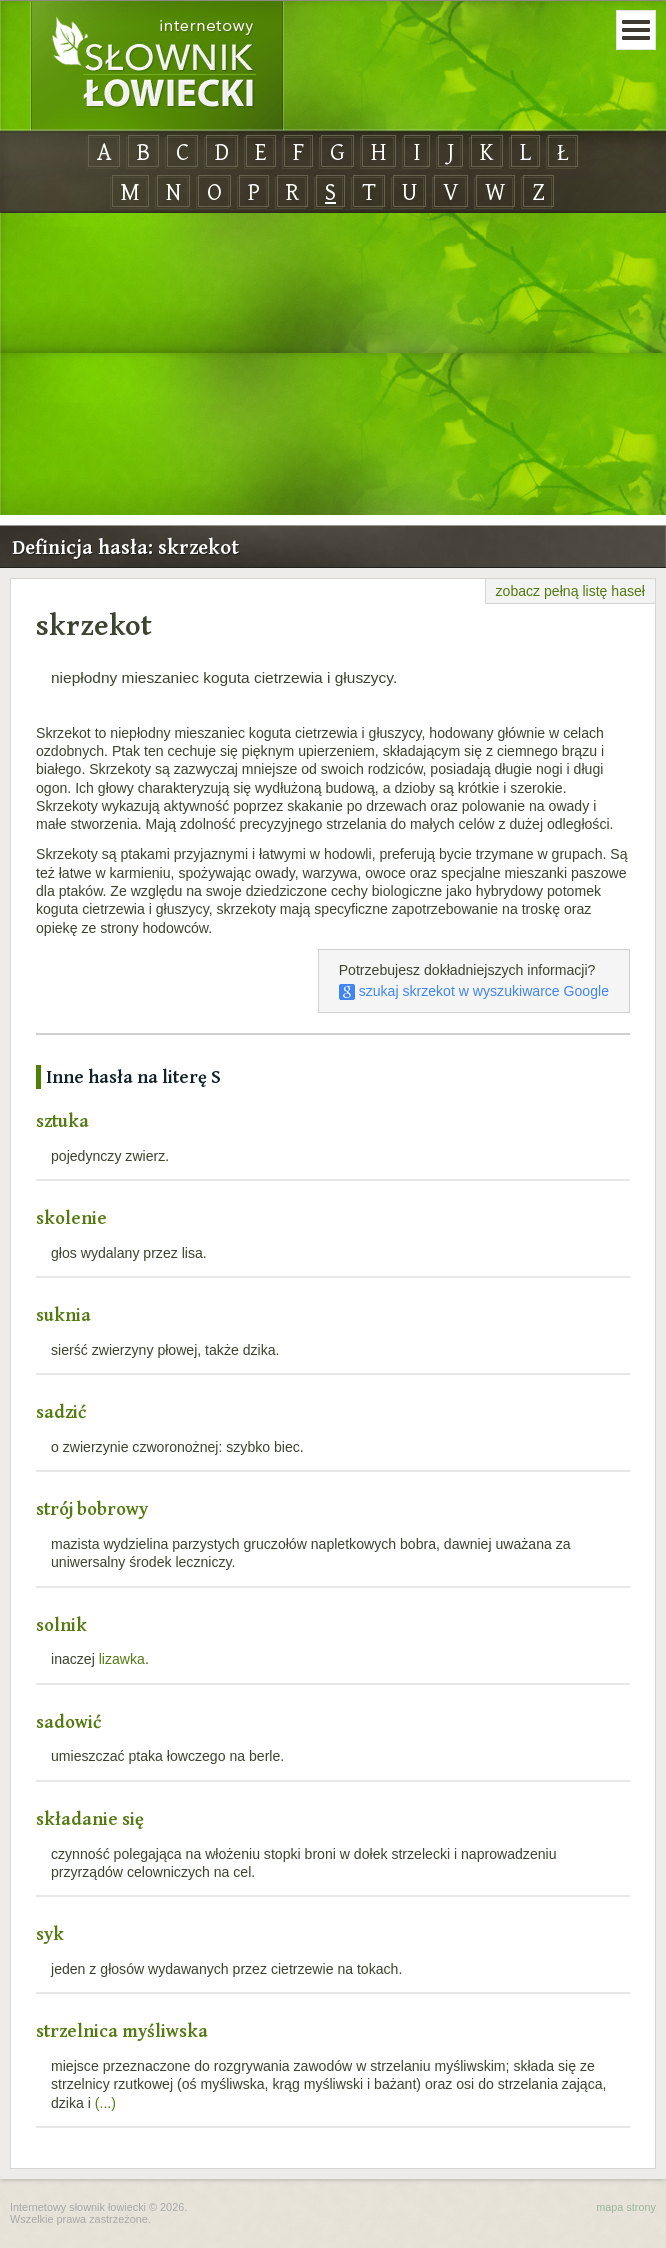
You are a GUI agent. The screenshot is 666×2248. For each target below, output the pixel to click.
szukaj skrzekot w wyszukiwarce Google (474, 991)
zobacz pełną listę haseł (570, 591)
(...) (105, 2103)
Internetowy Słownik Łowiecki (157, 66)
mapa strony (626, 2207)
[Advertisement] (333, 365)
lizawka (122, 1659)
